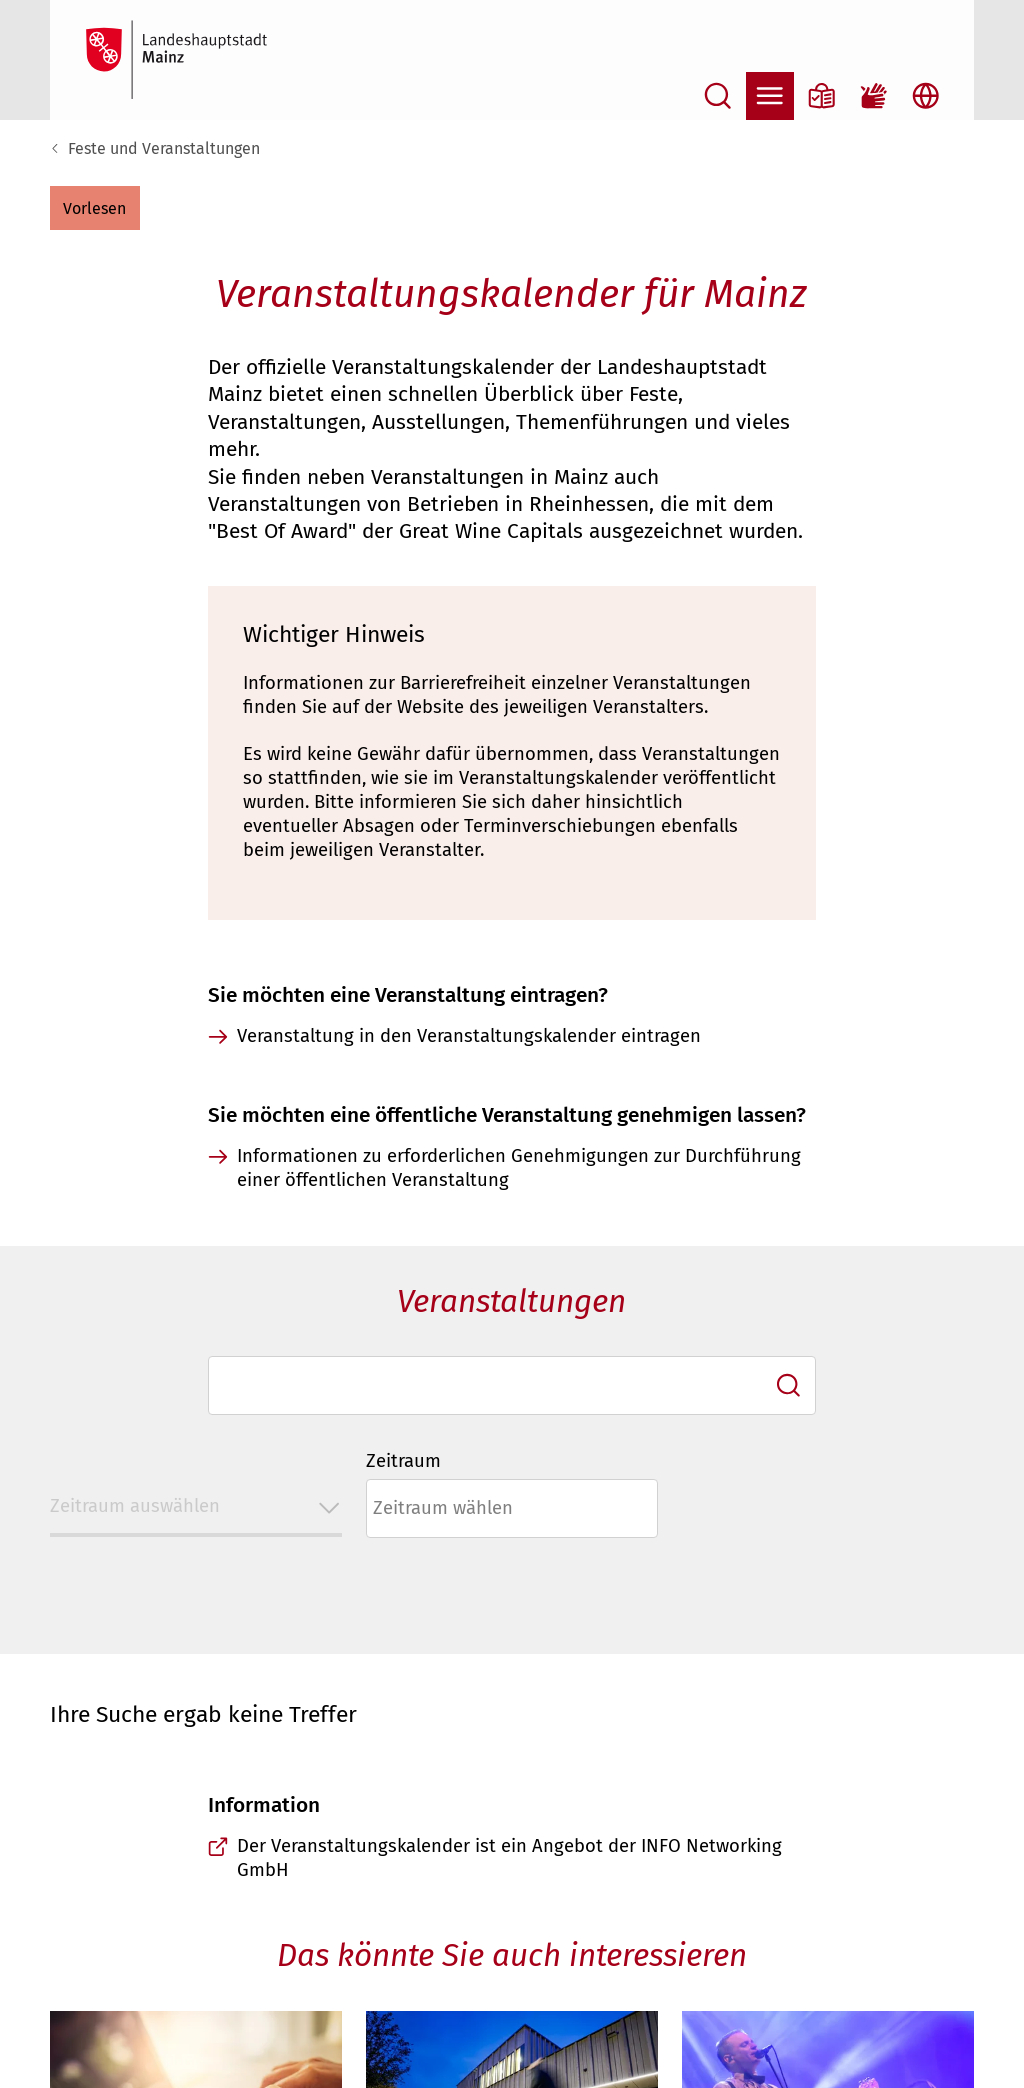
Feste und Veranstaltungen (164, 148)
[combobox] (512, 1385)
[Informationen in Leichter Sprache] (822, 96)
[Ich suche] (788, 1385)
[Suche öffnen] (718, 96)
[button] (95, 208)
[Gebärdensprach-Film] (874, 96)
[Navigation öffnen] (770, 96)
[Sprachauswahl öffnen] (926, 96)
